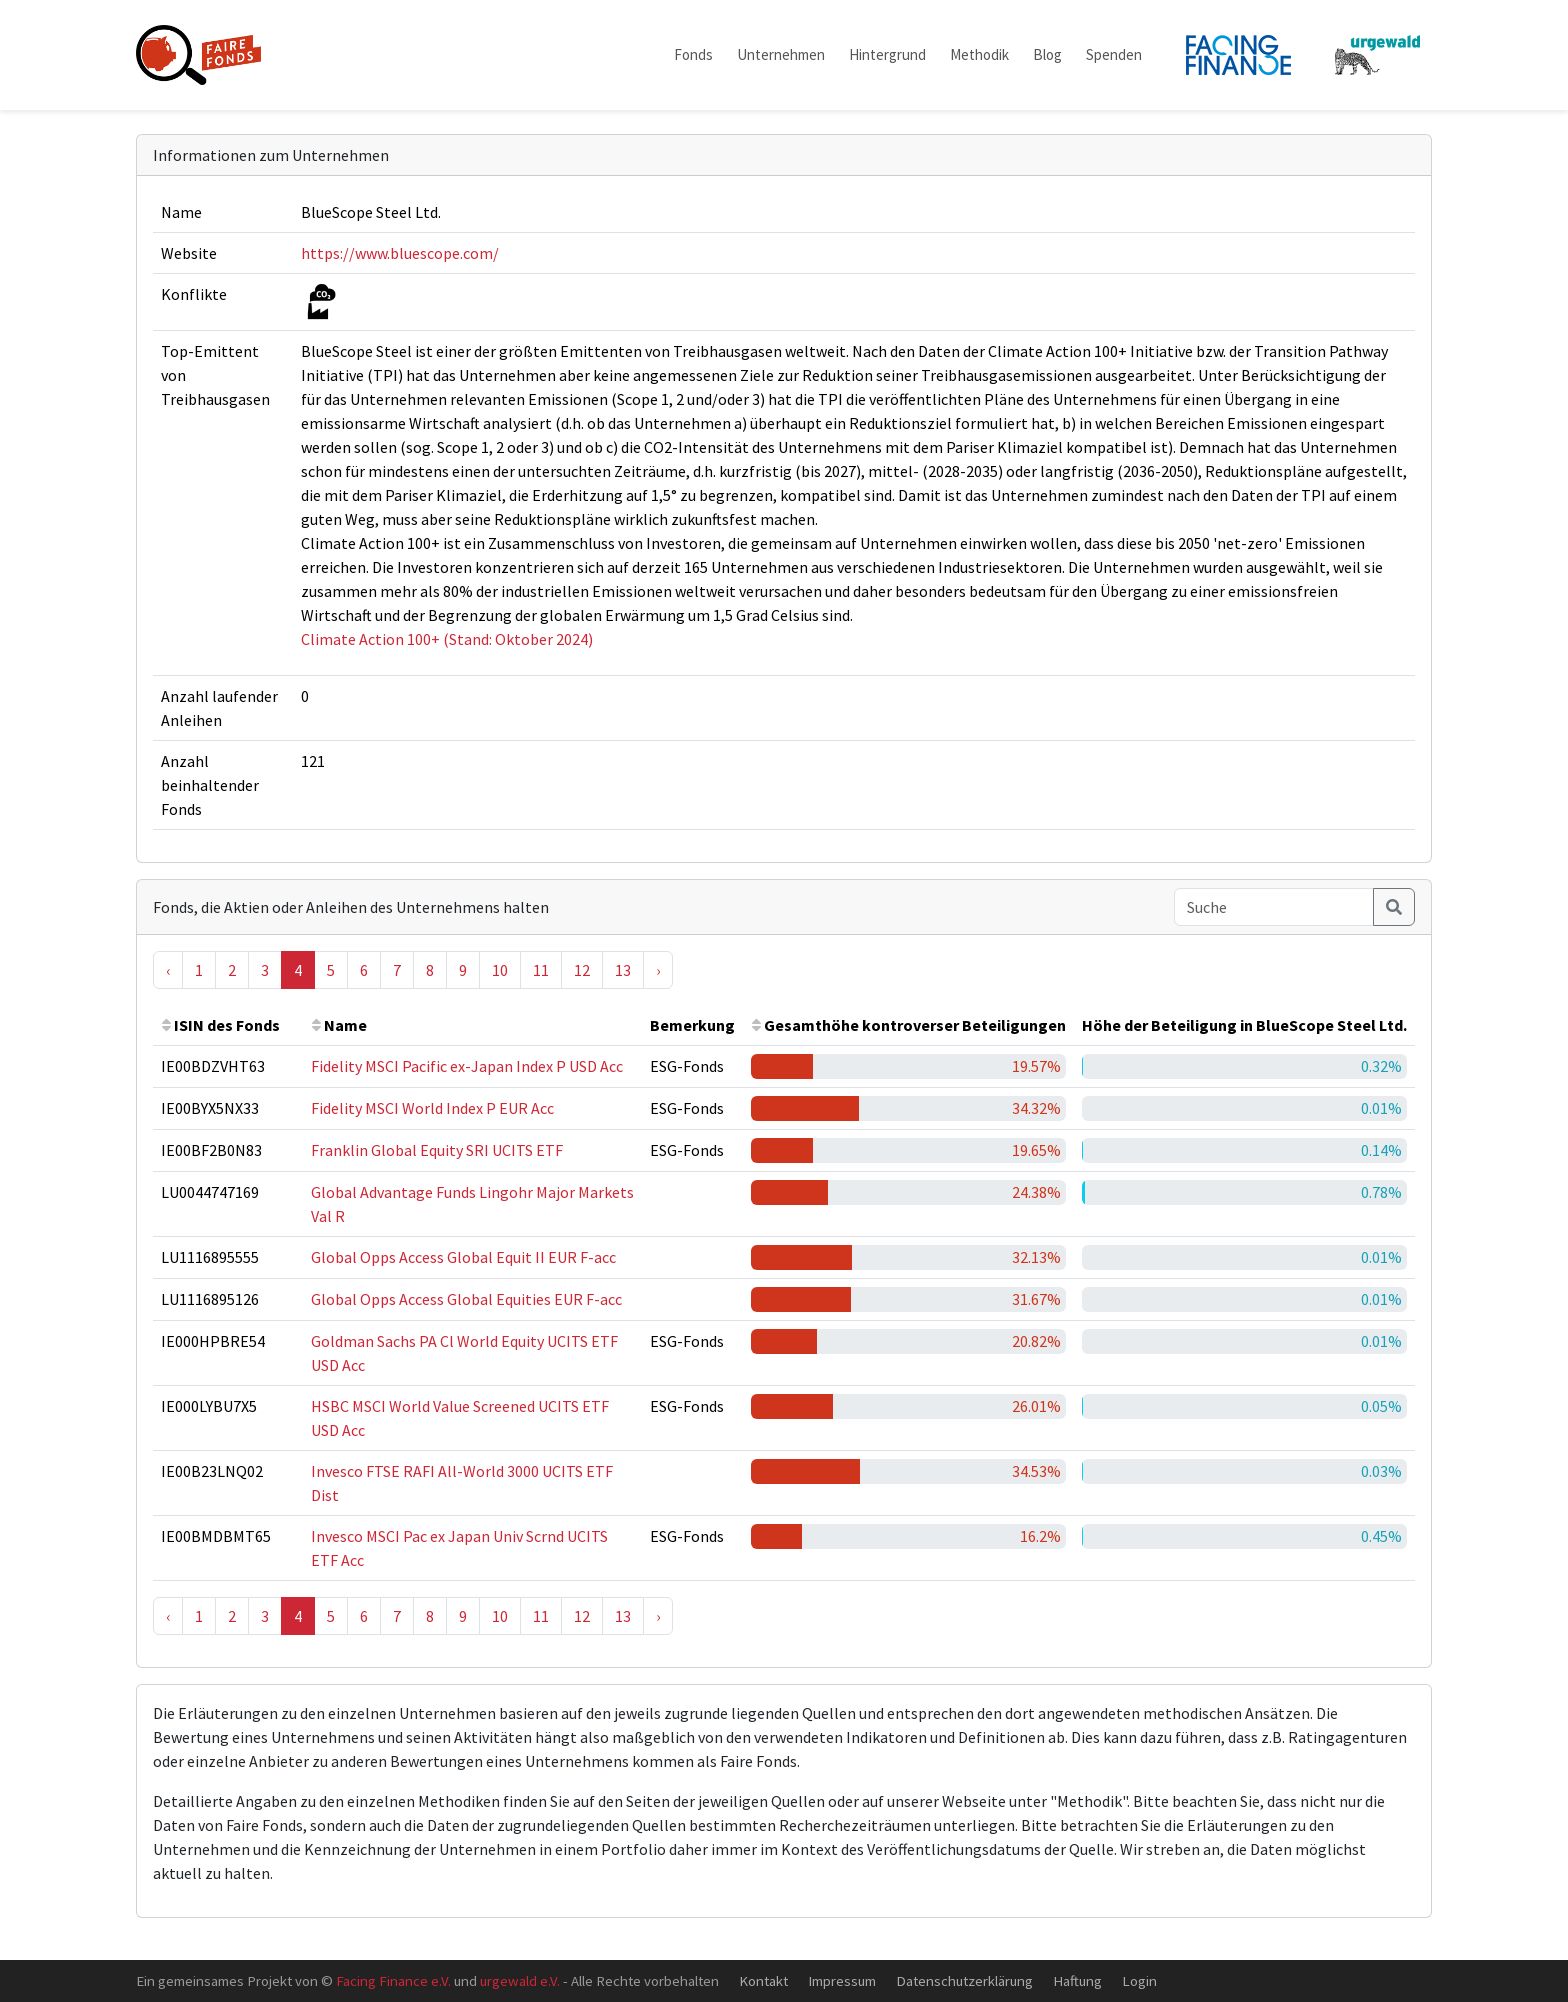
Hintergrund (887, 54)
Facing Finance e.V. (393, 1980)
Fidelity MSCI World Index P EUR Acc (432, 1108)
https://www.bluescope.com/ (400, 253)
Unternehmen (781, 54)
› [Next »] (658, 970)
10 (500, 970)
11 (541, 970)
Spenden (1114, 54)
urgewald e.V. (520, 1980)
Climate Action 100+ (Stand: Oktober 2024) (447, 639)
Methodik (979, 54)
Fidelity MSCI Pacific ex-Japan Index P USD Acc (467, 1066)
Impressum (842, 1980)
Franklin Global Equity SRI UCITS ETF (437, 1150)
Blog (1047, 54)
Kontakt (763, 1980)
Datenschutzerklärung (964, 1980)
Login (1139, 1980)
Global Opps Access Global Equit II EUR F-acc (463, 1257)
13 (623, 970)
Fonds (693, 54)
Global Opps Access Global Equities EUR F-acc (466, 1299)
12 (582, 970)
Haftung (1077, 1980)
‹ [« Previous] (168, 970)
